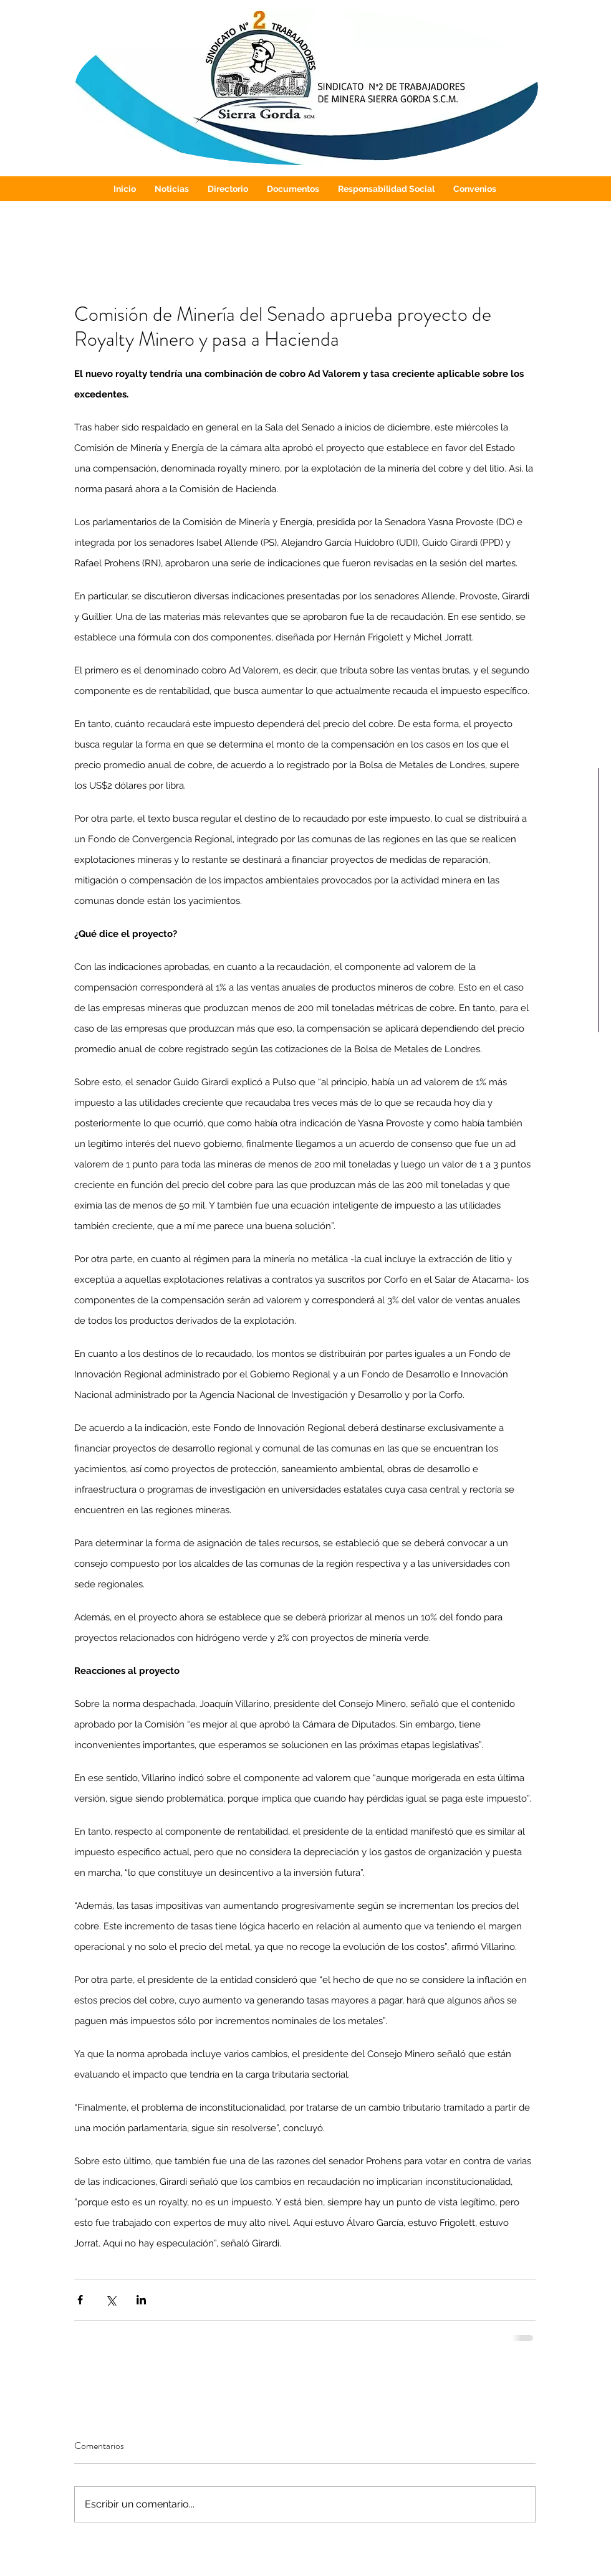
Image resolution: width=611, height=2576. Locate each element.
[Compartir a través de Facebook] (80, 2300)
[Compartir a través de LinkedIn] (141, 2300)
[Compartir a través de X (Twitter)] (111, 2300)
